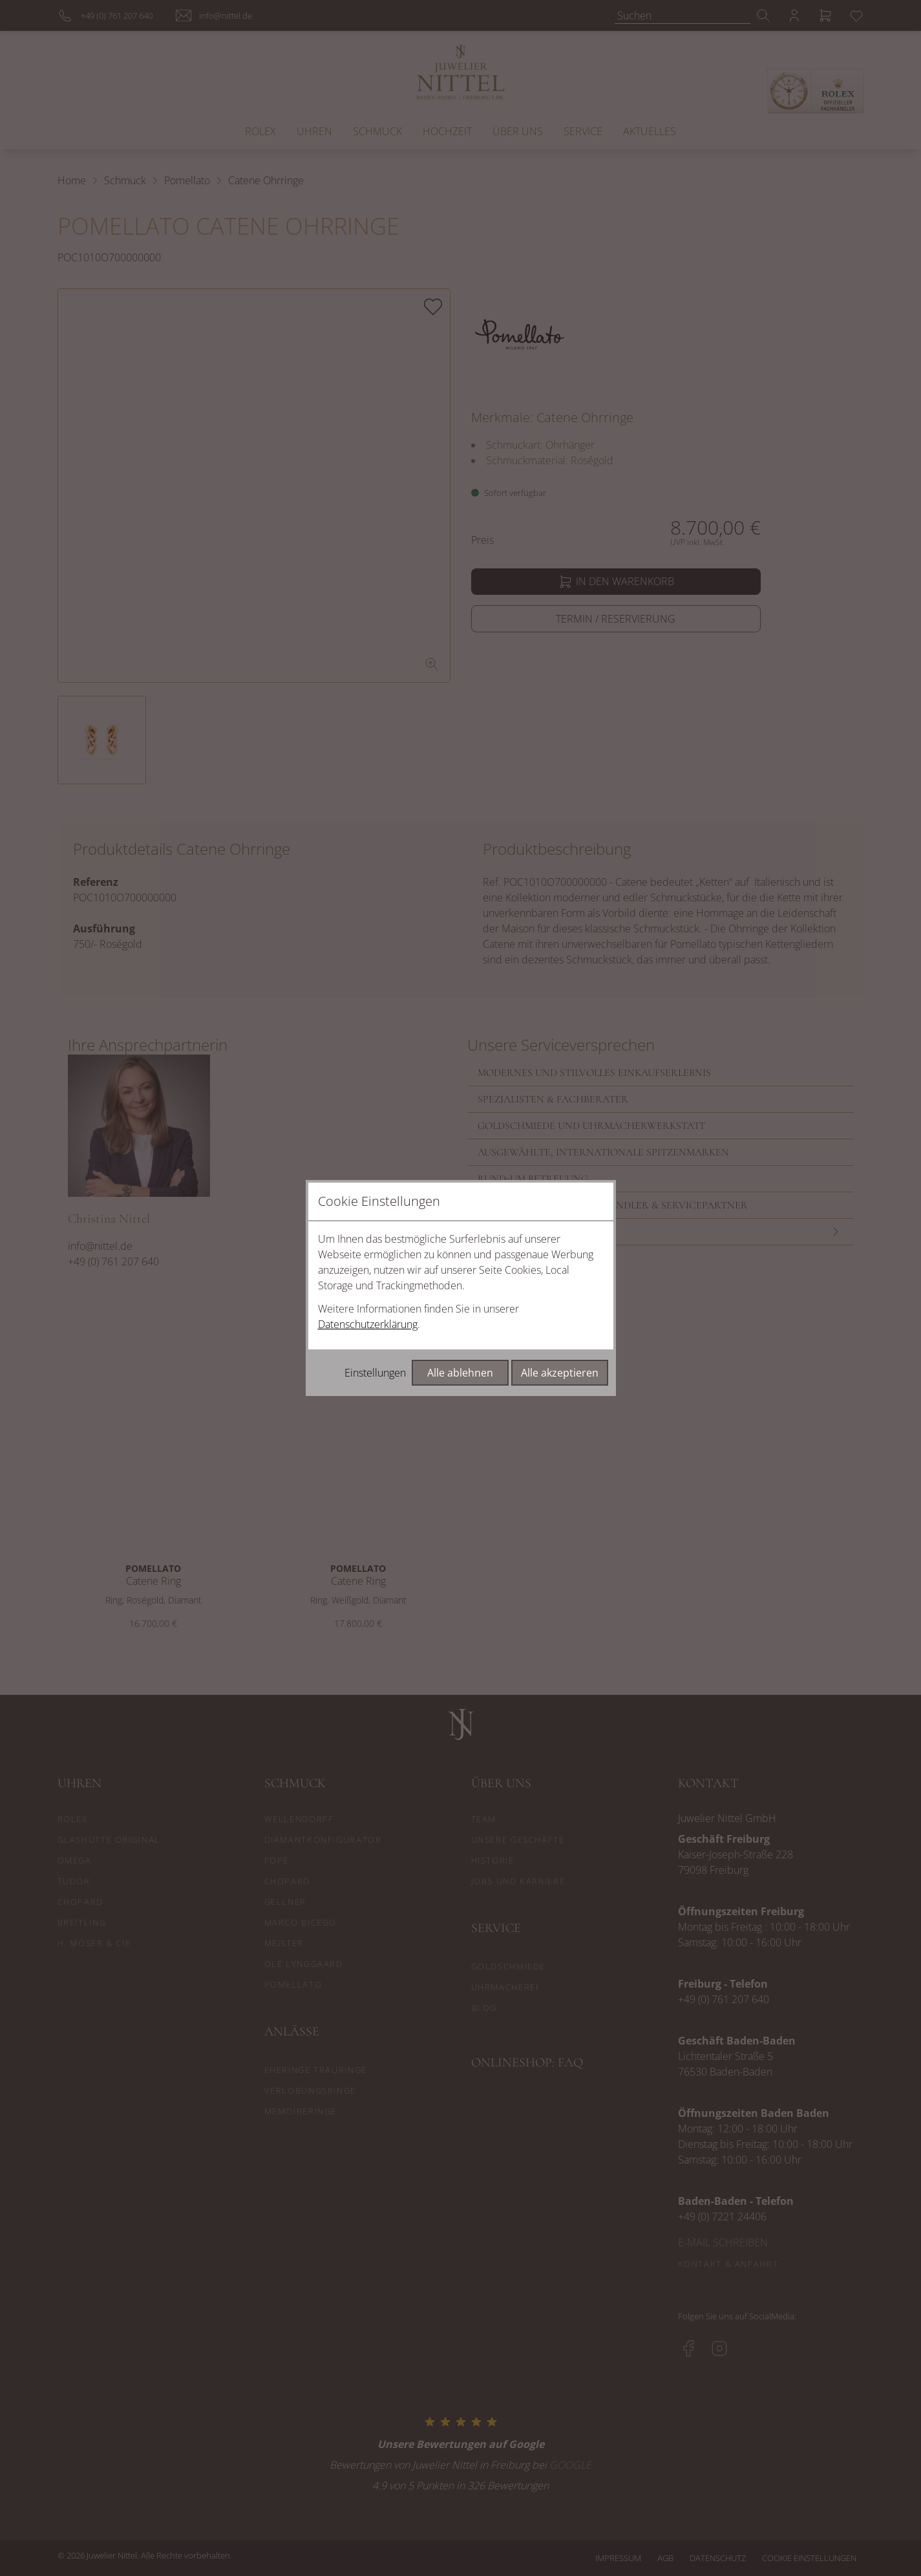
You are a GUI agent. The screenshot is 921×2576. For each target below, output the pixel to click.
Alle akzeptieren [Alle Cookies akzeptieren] (559, 1373)
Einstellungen (375, 1373)
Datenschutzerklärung (368, 1324)
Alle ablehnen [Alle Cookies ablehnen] (460, 1373)
